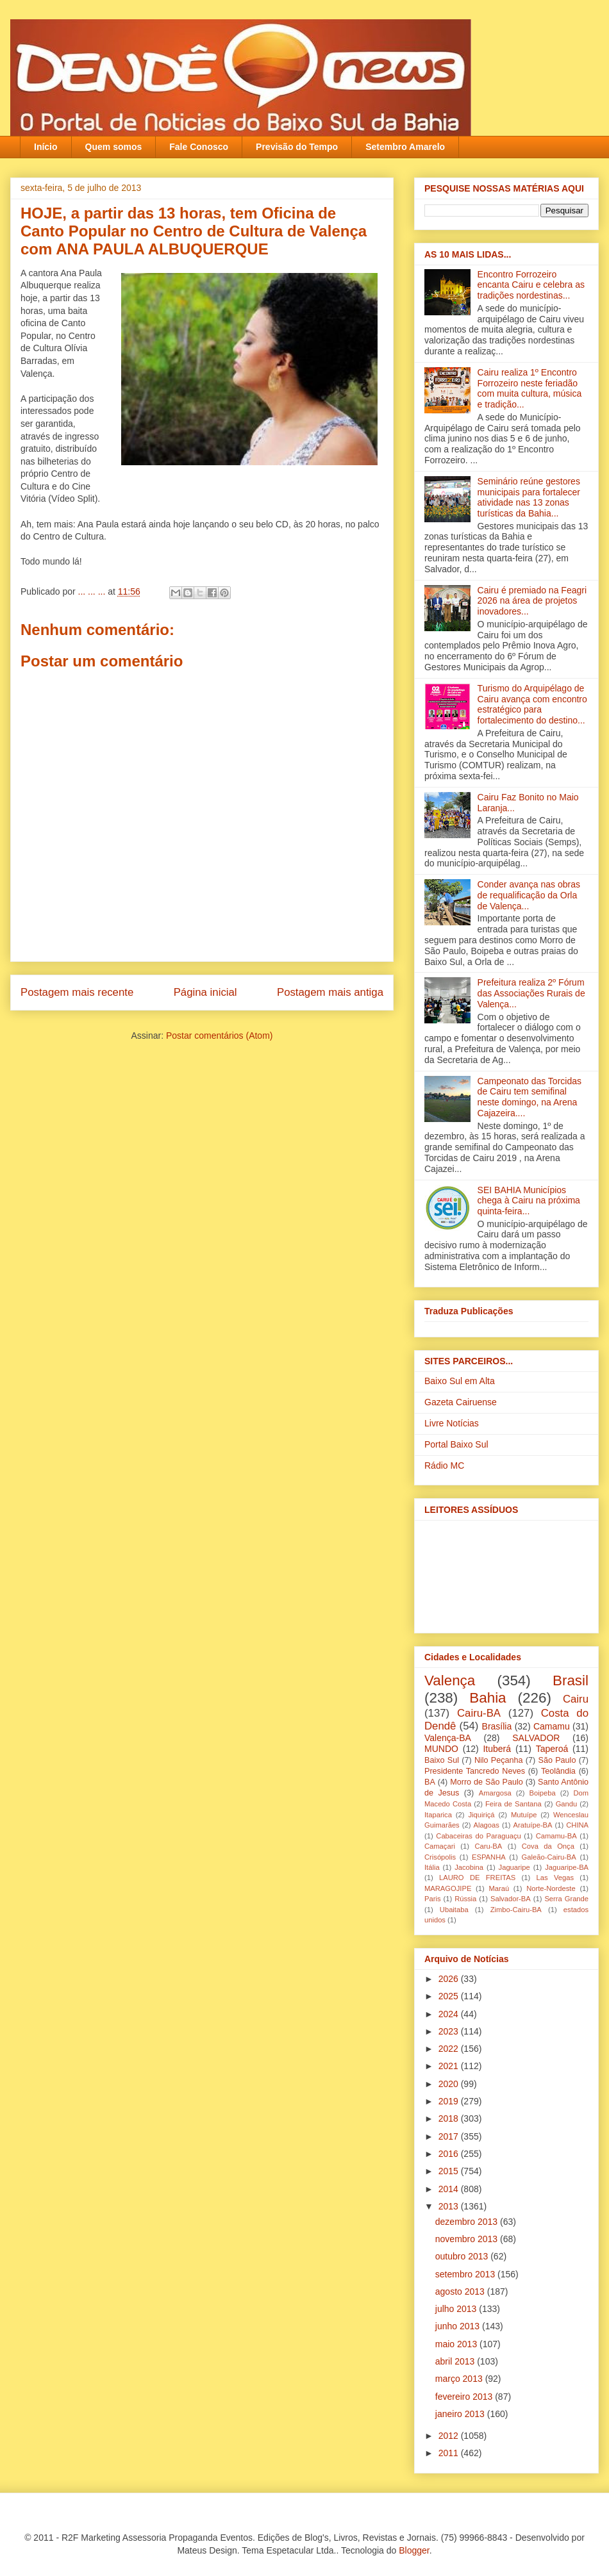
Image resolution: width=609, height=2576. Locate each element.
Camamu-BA (556, 1836)
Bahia (487, 1698)
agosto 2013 (461, 2291)
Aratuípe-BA (533, 1825)
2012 (449, 2436)
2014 (449, 2189)
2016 (449, 2154)
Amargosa (495, 1793)
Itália (432, 1867)
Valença (449, 1680)
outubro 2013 (462, 2256)
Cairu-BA (479, 1713)
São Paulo (557, 1760)
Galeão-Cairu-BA (549, 1857)
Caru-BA (488, 1846)
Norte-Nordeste (550, 1888)
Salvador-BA (510, 1899)
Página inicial (205, 992)
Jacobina (469, 1867)
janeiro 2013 (461, 2414)
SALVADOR (536, 1738)
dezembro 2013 (467, 2222)
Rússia (465, 1899)
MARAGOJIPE (447, 1888)
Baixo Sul (441, 1760)
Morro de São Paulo (486, 1782)
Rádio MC (444, 1465)
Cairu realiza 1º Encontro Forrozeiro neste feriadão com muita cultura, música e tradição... (530, 388)
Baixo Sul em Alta (459, 1381)
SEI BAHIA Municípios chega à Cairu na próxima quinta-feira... (529, 1201)
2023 (449, 2031)
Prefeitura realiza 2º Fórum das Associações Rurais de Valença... (531, 993)
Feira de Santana (513, 1804)
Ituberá (497, 1749)
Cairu (575, 1699)
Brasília (497, 1726)
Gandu (567, 1804)
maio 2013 (457, 2344)
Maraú (498, 1888)
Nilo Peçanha (498, 1760)
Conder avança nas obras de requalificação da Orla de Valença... (529, 895)
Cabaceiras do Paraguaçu (478, 1836)
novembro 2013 (467, 2239)
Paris (432, 1899)
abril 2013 (456, 2361)
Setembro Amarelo (405, 147)
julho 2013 (457, 2309)
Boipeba (543, 1793)
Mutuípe (524, 1815)
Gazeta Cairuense (460, 1402)
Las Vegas (555, 1877)
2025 (449, 1996)
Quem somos (113, 147)
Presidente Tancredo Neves (474, 1771)
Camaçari (439, 1846)
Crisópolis (440, 1857)
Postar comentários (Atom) (219, 1035)
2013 (449, 2206)
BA (429, 1782)
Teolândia (558, 1771)
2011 (449, 2453)
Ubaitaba (454, 1909)
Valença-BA (447, 1738)
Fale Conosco (198, 147)
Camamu (551, 1726)
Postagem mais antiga (330, 992)
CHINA (577, 1825)
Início (46, 147)
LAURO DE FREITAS (477, 1877)
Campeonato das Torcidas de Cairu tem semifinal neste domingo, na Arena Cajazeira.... (529, 1097)
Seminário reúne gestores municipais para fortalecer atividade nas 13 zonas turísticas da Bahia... (529, 497)
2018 (449, 2118)
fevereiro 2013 (465, 2396)
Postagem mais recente (77, 992)
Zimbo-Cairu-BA (516, 1909)
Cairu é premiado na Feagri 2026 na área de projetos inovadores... (532, 601)
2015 (449, 2171)
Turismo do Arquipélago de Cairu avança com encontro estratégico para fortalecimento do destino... (532, 704)
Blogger (414, 2550)
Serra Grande (566, 1899)
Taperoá (552, 1749)
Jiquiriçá (481, 1815)
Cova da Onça (548, 1846)
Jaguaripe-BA (566, 1867)
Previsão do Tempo (297, 147)
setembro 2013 (466, 2274)
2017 (449, 2136)
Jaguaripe (514, 1867)
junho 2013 (458, 2326)
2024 (449, 2014)
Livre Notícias (451, 1423)
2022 (449, 2048)
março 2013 (460, 2379)
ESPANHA (489, 1857)
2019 (449, 2101)
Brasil (570, 1680)
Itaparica (438, 1815)
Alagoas (486, 1825)
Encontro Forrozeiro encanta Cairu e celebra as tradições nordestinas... (531, 285)
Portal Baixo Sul (456, 1444)
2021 (449, 2066)
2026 (449, 1979)
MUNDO (441, 1749)
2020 (449, 2084)
